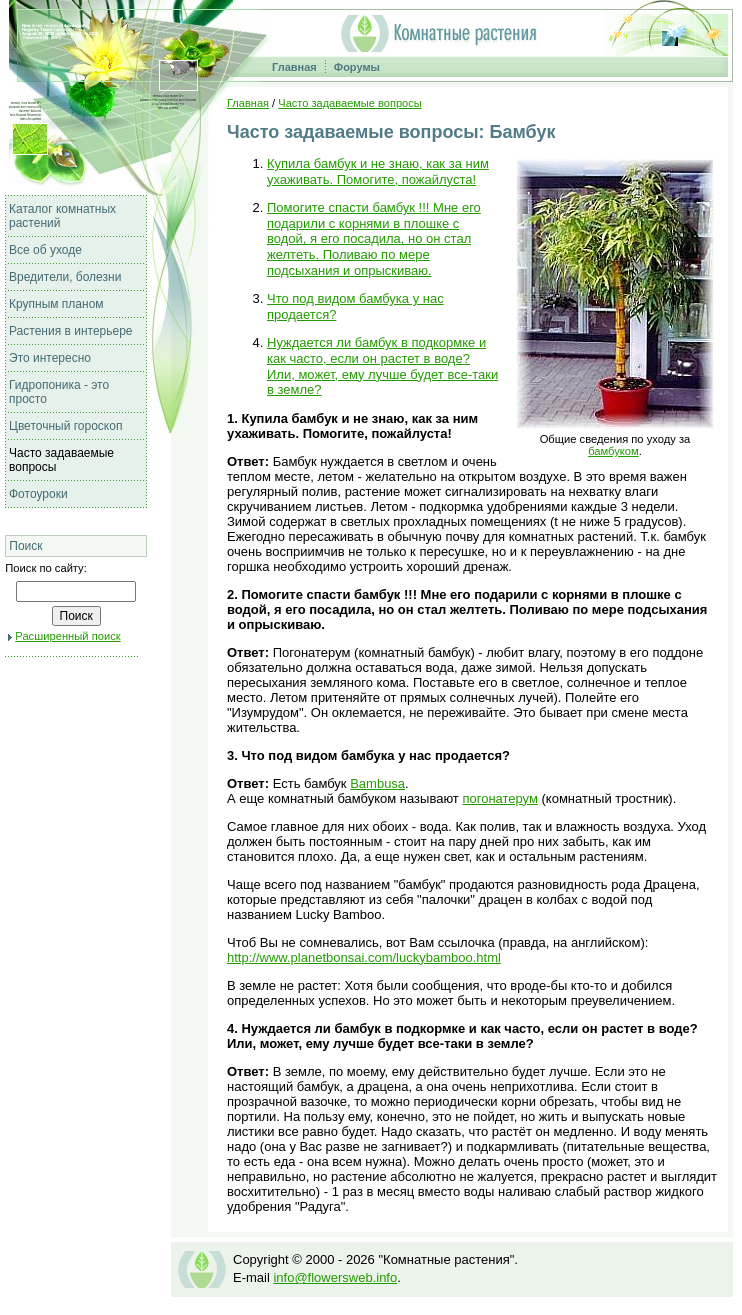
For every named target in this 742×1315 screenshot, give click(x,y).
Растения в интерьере (71, 331)
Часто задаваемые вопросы (349, 103)
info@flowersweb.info (335, 1277)
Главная (294, 67)
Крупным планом (56, 304)
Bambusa (377, 783)
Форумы (357, 67)
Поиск (25, 546)
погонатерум (500, 798)
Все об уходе (45, 250)
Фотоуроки (38, 494)
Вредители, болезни (65, 277)
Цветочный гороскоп (65, 426)
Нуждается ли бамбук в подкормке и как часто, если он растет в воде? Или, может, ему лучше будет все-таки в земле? (382, 366)
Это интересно (50, 358)
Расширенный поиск (67, 636)
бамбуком (613, 451)
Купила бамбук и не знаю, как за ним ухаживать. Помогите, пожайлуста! (378, 171)
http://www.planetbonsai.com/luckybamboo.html (364, 957)
